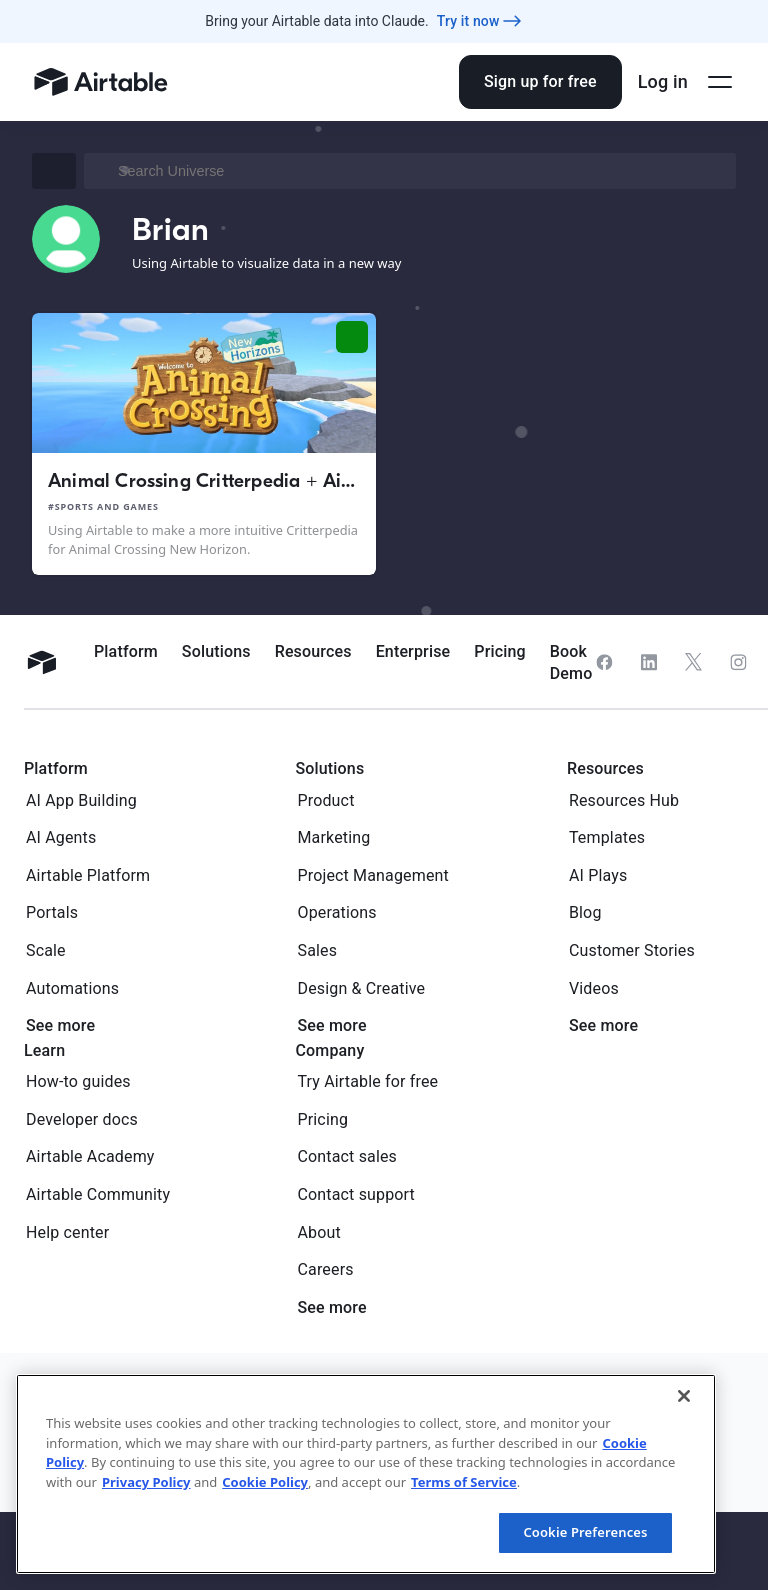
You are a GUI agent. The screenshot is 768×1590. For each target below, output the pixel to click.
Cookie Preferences (585, 1532)
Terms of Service (464, 1482)
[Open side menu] (720, 82)
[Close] (684, 1396)
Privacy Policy (146, 1482)
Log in (663, 81)
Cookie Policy (265, 1482)
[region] (366, 1474)
